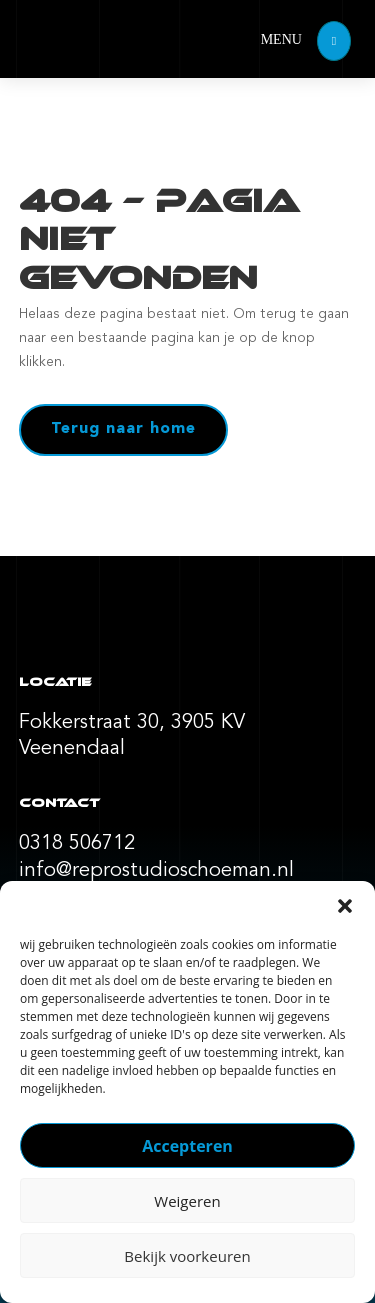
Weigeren (187, 1201)
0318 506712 (77, 844)
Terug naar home (123, 429)
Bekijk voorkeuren (187, 1256)
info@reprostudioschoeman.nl (156, 871)
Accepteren (187, 1146)
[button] (345, 906)
